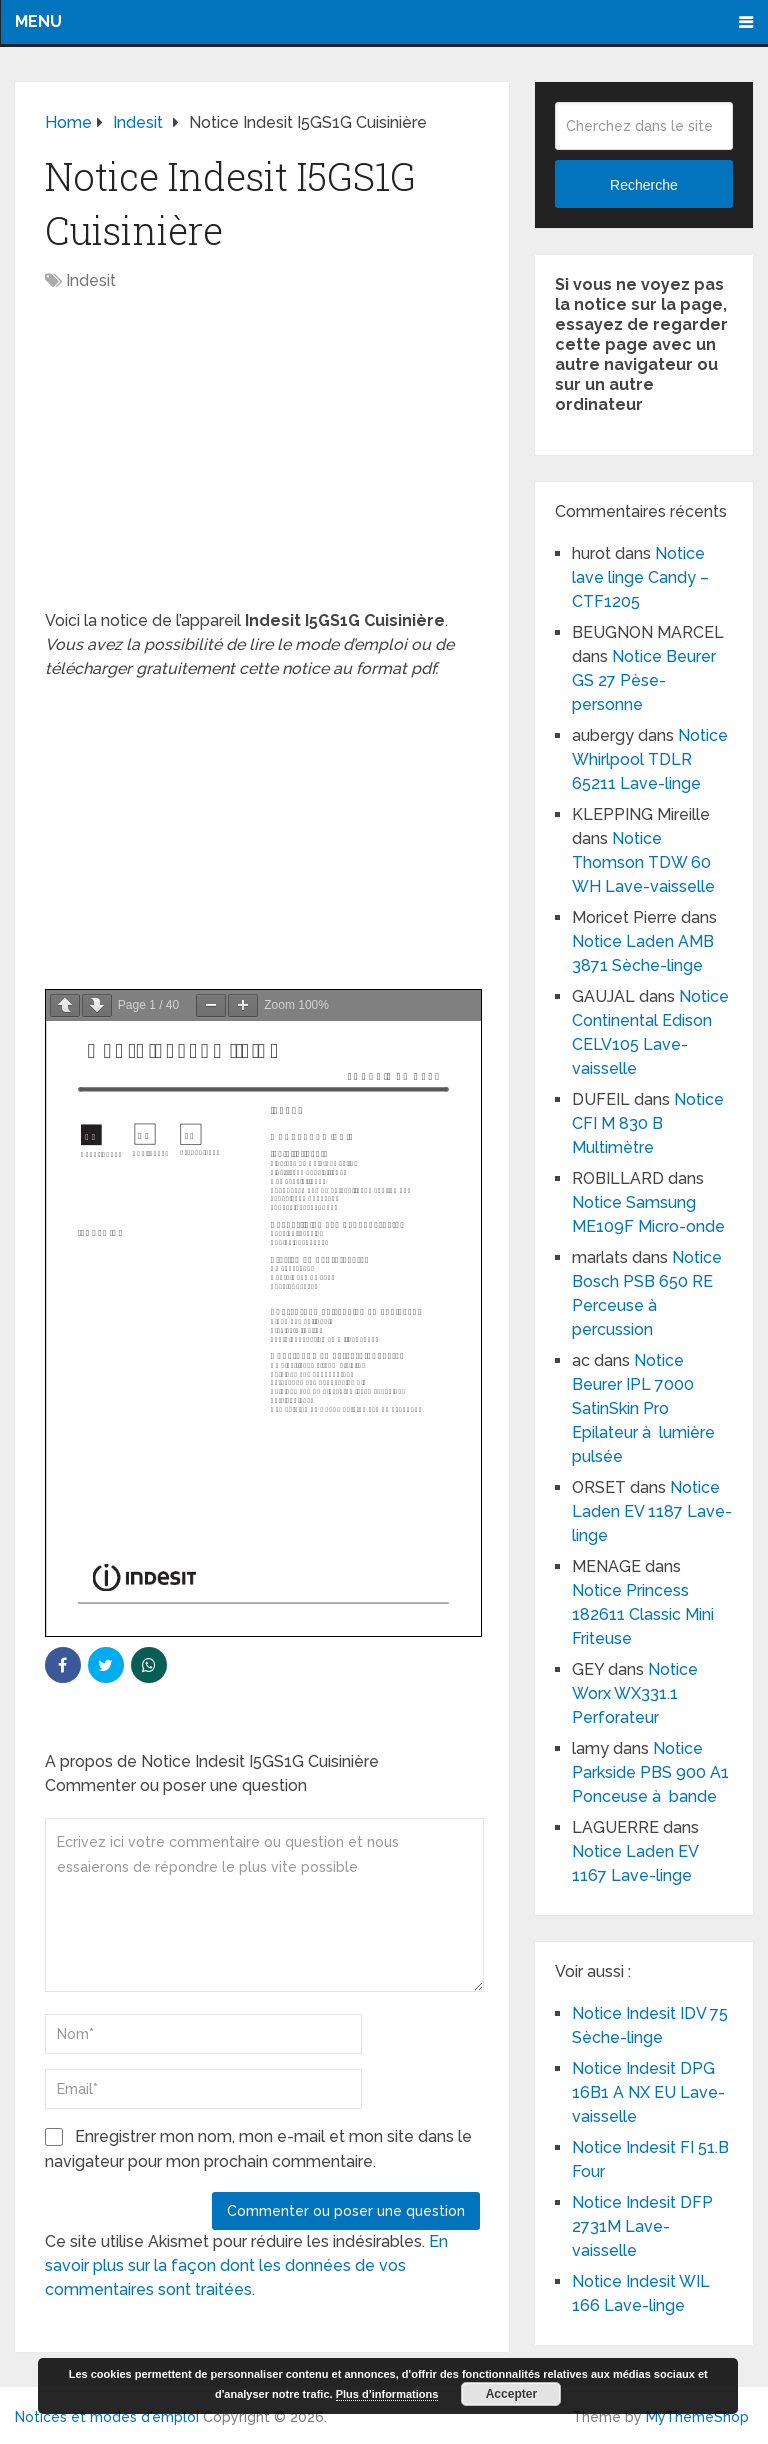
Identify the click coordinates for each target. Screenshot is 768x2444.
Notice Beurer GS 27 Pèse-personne (644, 680)
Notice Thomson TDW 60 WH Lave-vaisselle (643, 862)
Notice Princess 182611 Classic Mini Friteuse (643, 1614)
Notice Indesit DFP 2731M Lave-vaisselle (642, 2226)
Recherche (644, 185)
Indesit (91, 280)
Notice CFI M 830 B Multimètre (648, 1123)
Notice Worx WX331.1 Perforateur (635, 1693)
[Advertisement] (262, 461)
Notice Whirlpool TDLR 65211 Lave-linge (650, 759)
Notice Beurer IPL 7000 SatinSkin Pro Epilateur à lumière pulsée (643, 1408)
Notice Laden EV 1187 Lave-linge (652, 1511)
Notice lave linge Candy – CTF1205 (640, 577)
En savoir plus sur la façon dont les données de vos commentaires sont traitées (246, 2265)
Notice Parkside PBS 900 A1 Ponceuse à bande (650, 1772)
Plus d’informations (387, 2394)
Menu (38, 21)
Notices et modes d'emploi (107, 2417)
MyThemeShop (697, 2417)
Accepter (511, 2394)
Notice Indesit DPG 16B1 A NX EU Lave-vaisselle (648, 2092)
